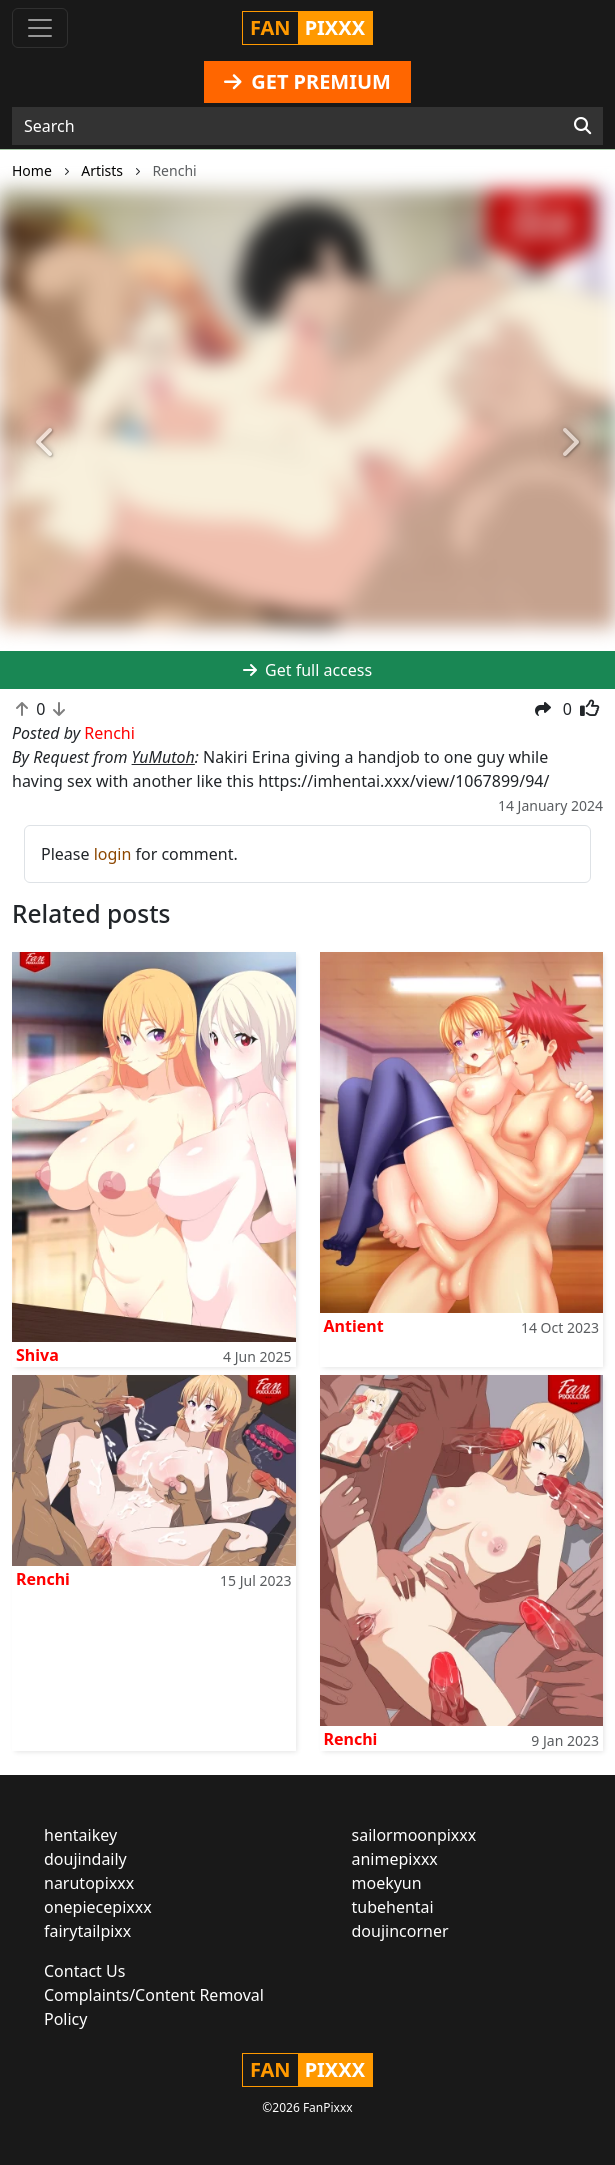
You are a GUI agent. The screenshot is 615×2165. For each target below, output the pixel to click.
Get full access (307, 670)
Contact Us (84, 1971)
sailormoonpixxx (414, 1835)
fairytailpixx (87, 1931)
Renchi (43, 1579)
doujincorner (400, 1931)
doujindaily (85, 1859)
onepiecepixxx (98, 1907)
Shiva (37, 1355)
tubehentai (393, 1907)
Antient (354, 1326)
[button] (46, 444)
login (113, 854)
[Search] (582, 126)
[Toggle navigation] (40, 28)
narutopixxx (89, 1883)
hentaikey (80, 1835)
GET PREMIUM (307, 81)
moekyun (387, 1883)
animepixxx (395, 1859)
